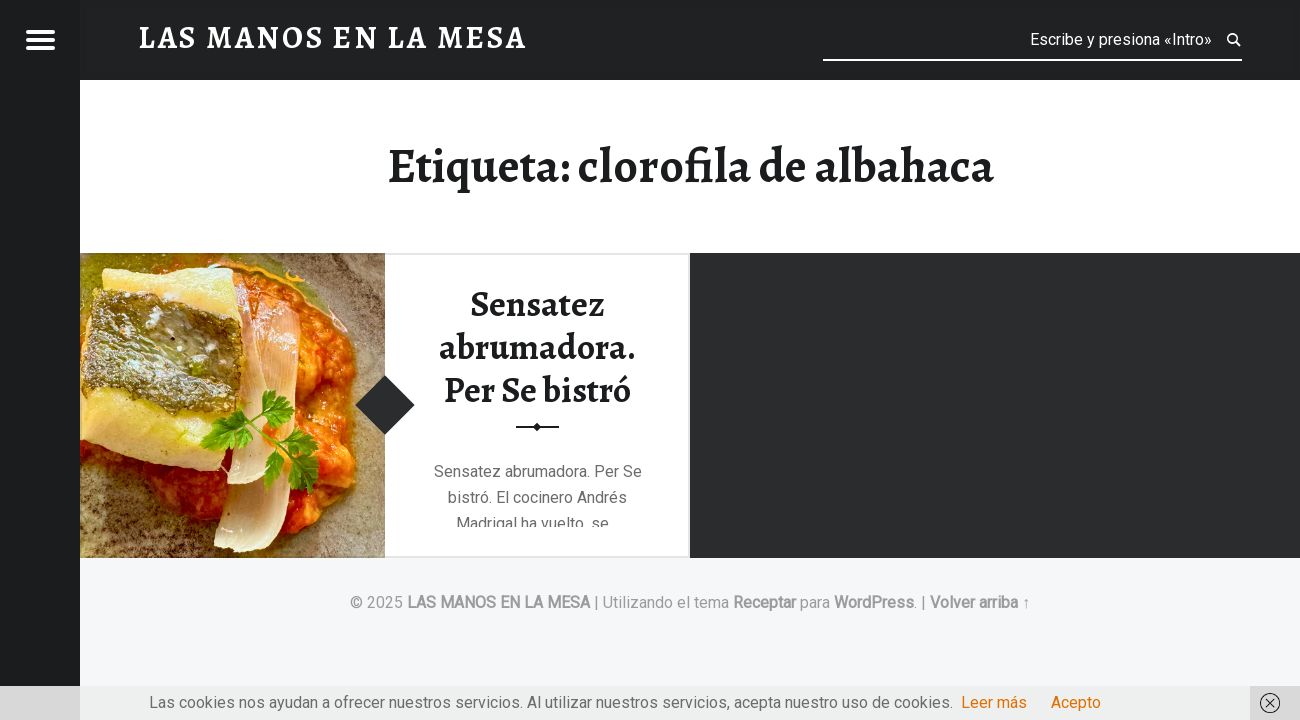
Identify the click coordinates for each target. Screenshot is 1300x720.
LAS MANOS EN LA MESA (498, 602)
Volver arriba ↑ (980, 602)
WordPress (874, 602)
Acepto (1076, 702)
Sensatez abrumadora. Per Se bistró (537, 346)
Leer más (994, 702)
